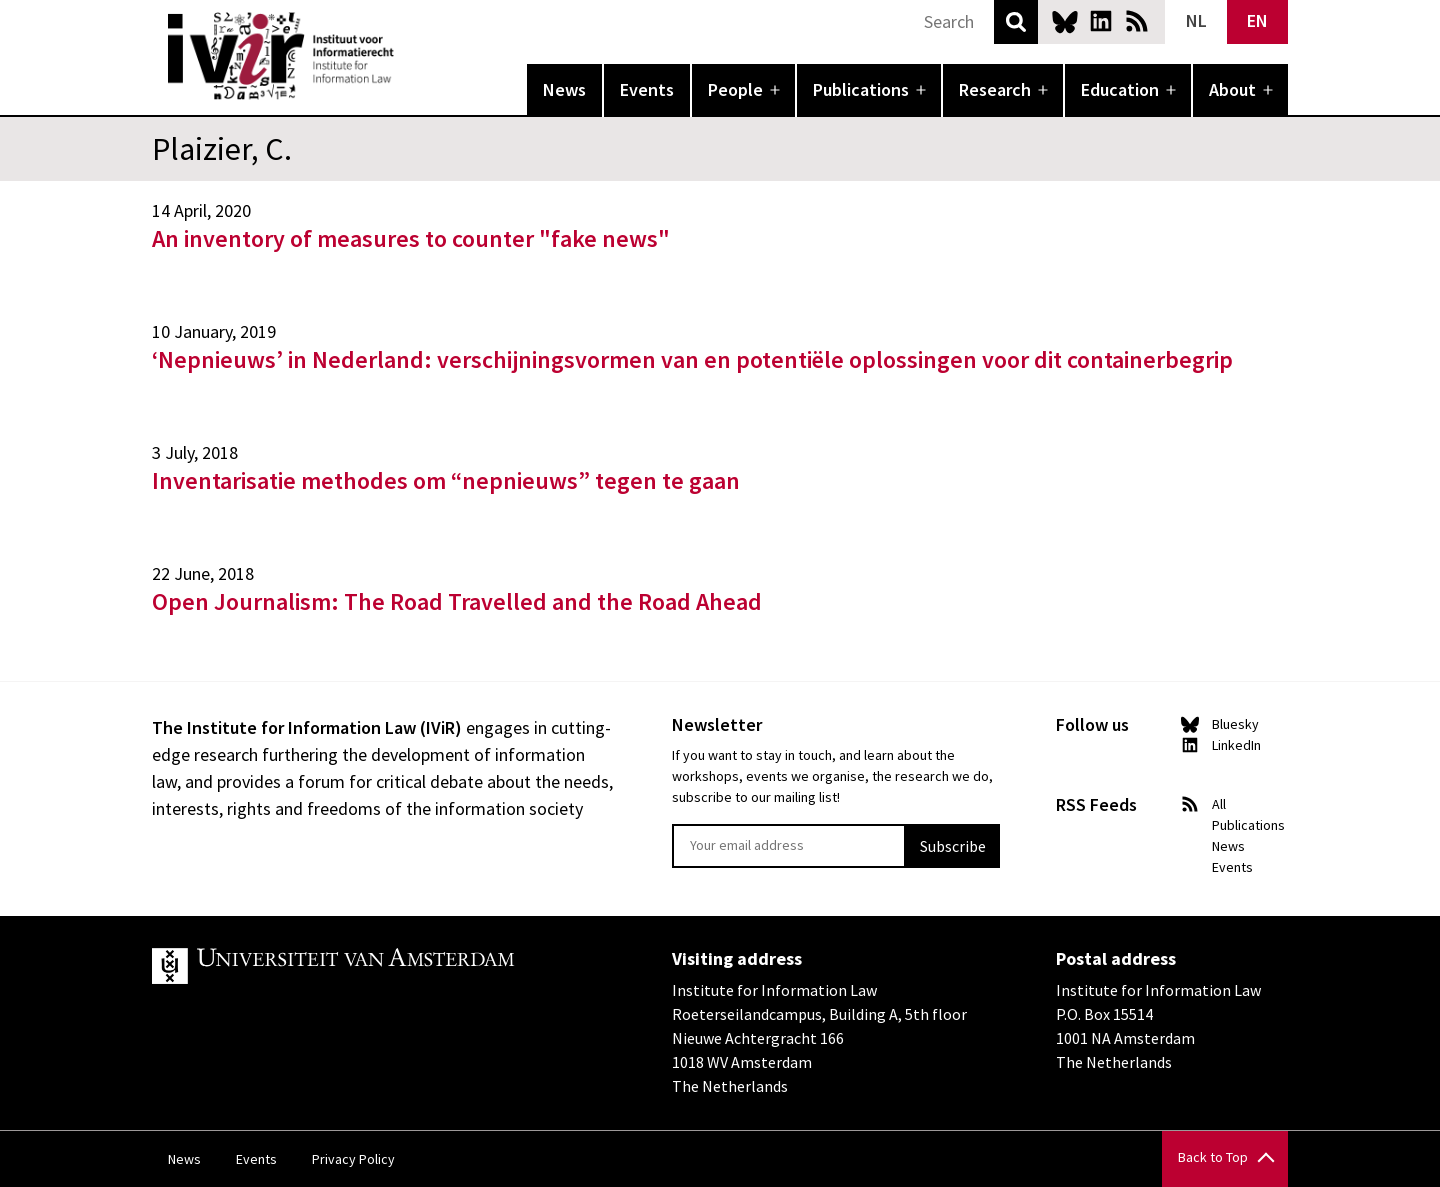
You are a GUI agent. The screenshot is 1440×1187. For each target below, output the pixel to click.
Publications (861, 89)
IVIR (408, 56)
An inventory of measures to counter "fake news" (411, 238)
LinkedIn (1101, 21)
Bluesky (1065, 21)
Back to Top (1213, 1157)
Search (1016, 22)
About (1232, 89)
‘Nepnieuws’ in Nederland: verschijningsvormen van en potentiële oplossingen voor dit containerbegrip (692, 359)
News (564, 89)
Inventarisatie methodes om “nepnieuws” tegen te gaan (446, 480)
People (735, 89)
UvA (384, 966)
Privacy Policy (353, 1159)
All (1219, 804)
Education (1120, 89)
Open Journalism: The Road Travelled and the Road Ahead (457, 601)
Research (995, 89)
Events (647, 89)
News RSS (1137, 21)
